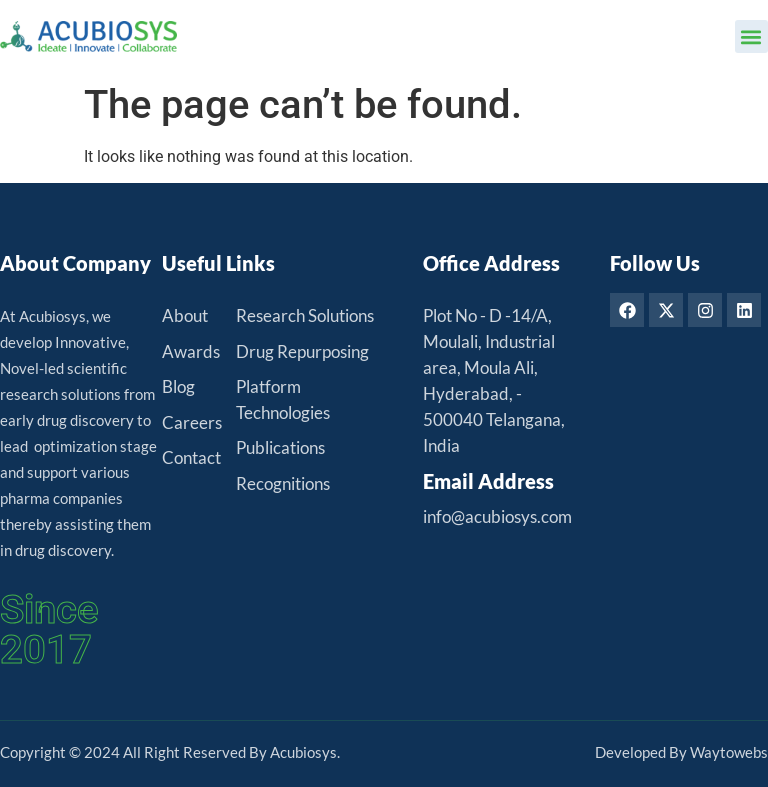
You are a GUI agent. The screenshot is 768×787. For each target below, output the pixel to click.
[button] (751, 36)
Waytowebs (729, 752)
